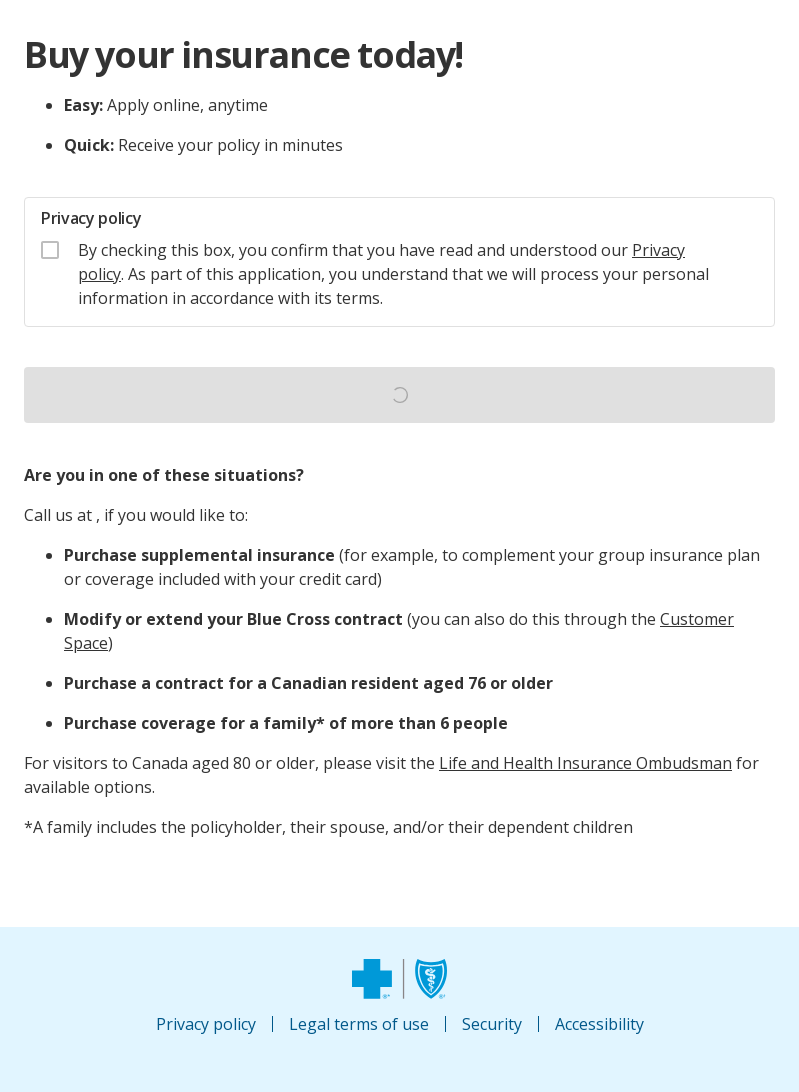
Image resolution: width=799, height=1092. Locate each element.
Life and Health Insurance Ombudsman (585, 763)
